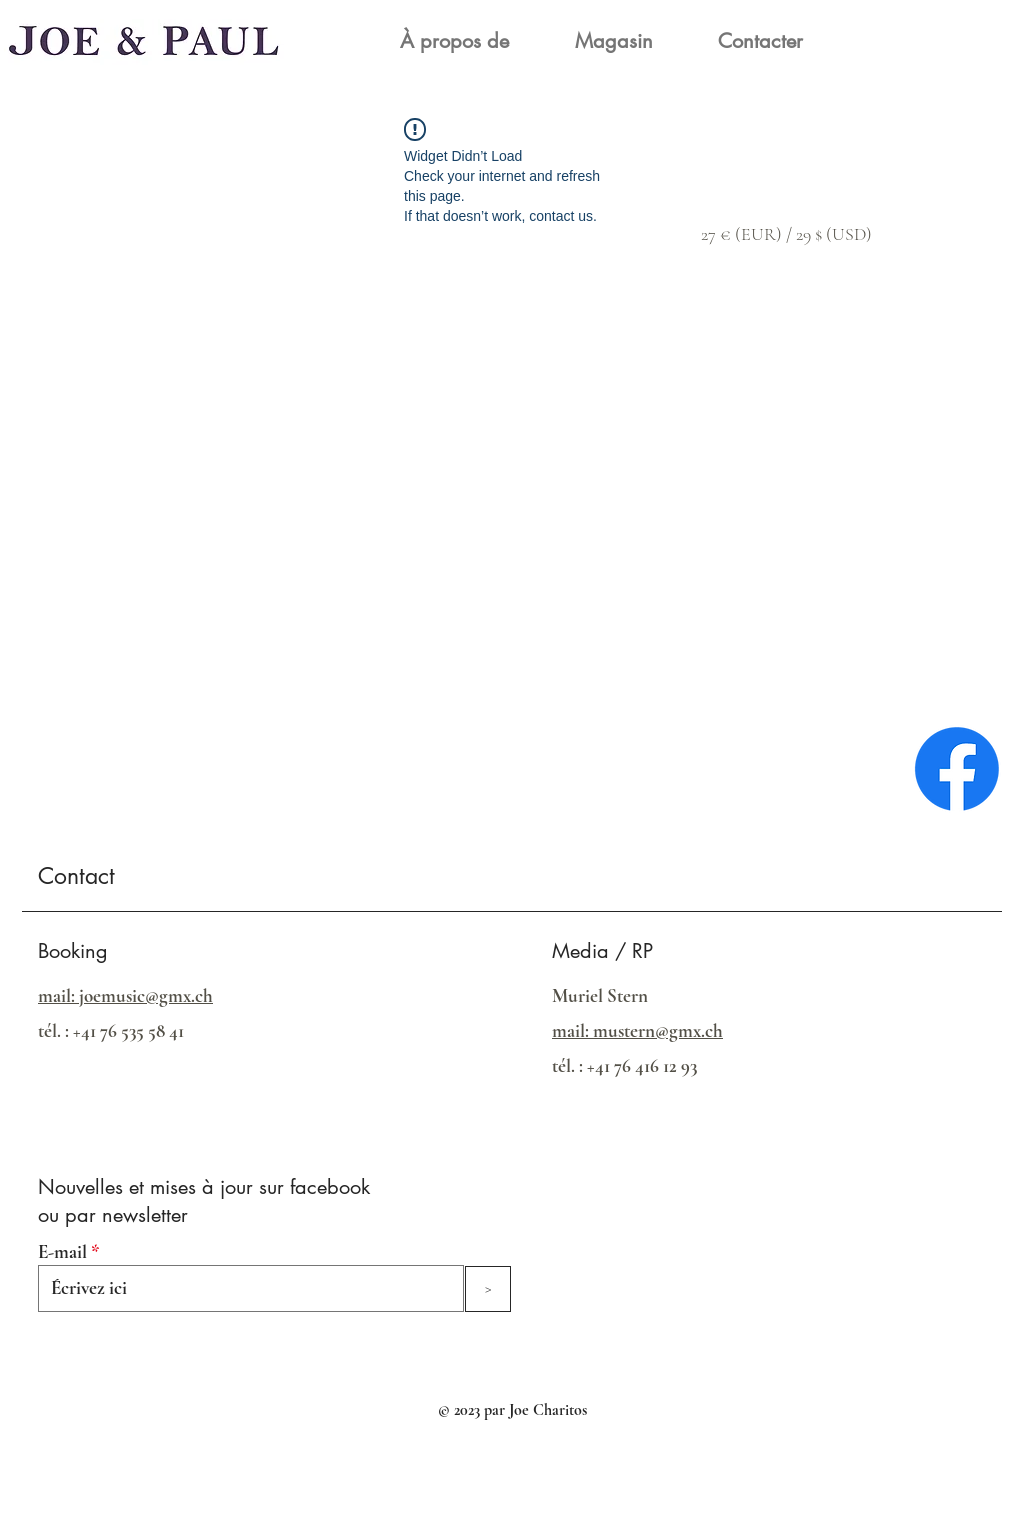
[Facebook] (957, 769)
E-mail (62, 1251)
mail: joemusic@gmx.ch (125, 995)
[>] (488, 1289)
